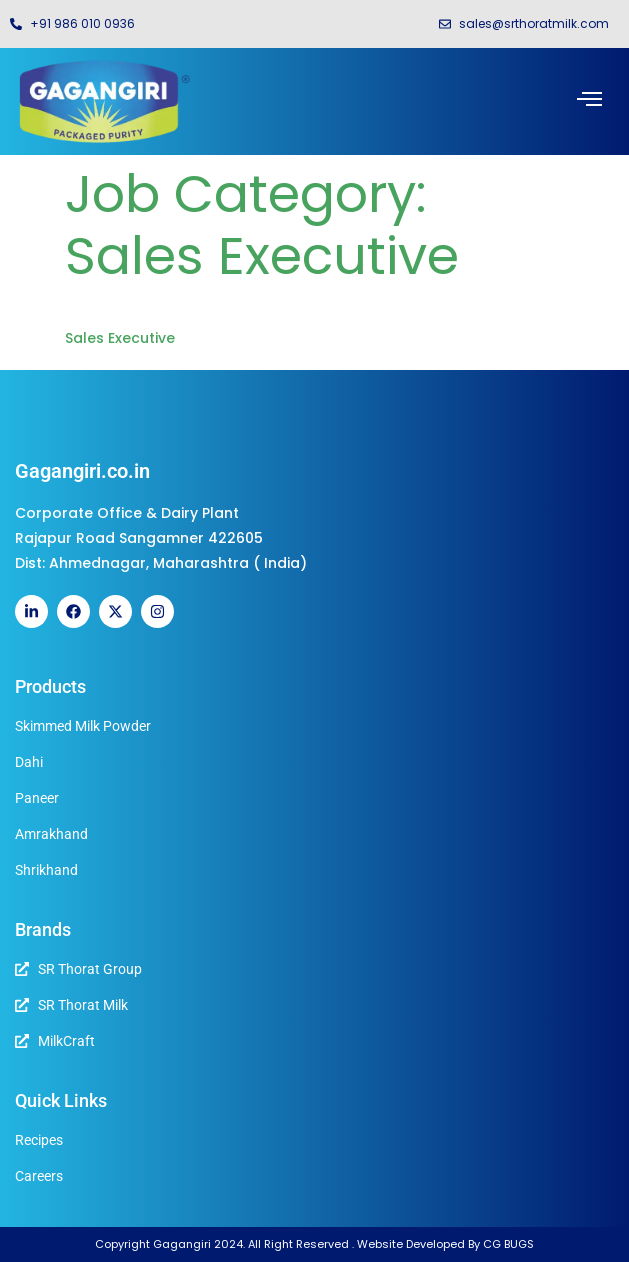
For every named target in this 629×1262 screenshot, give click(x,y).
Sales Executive (120, 338)
